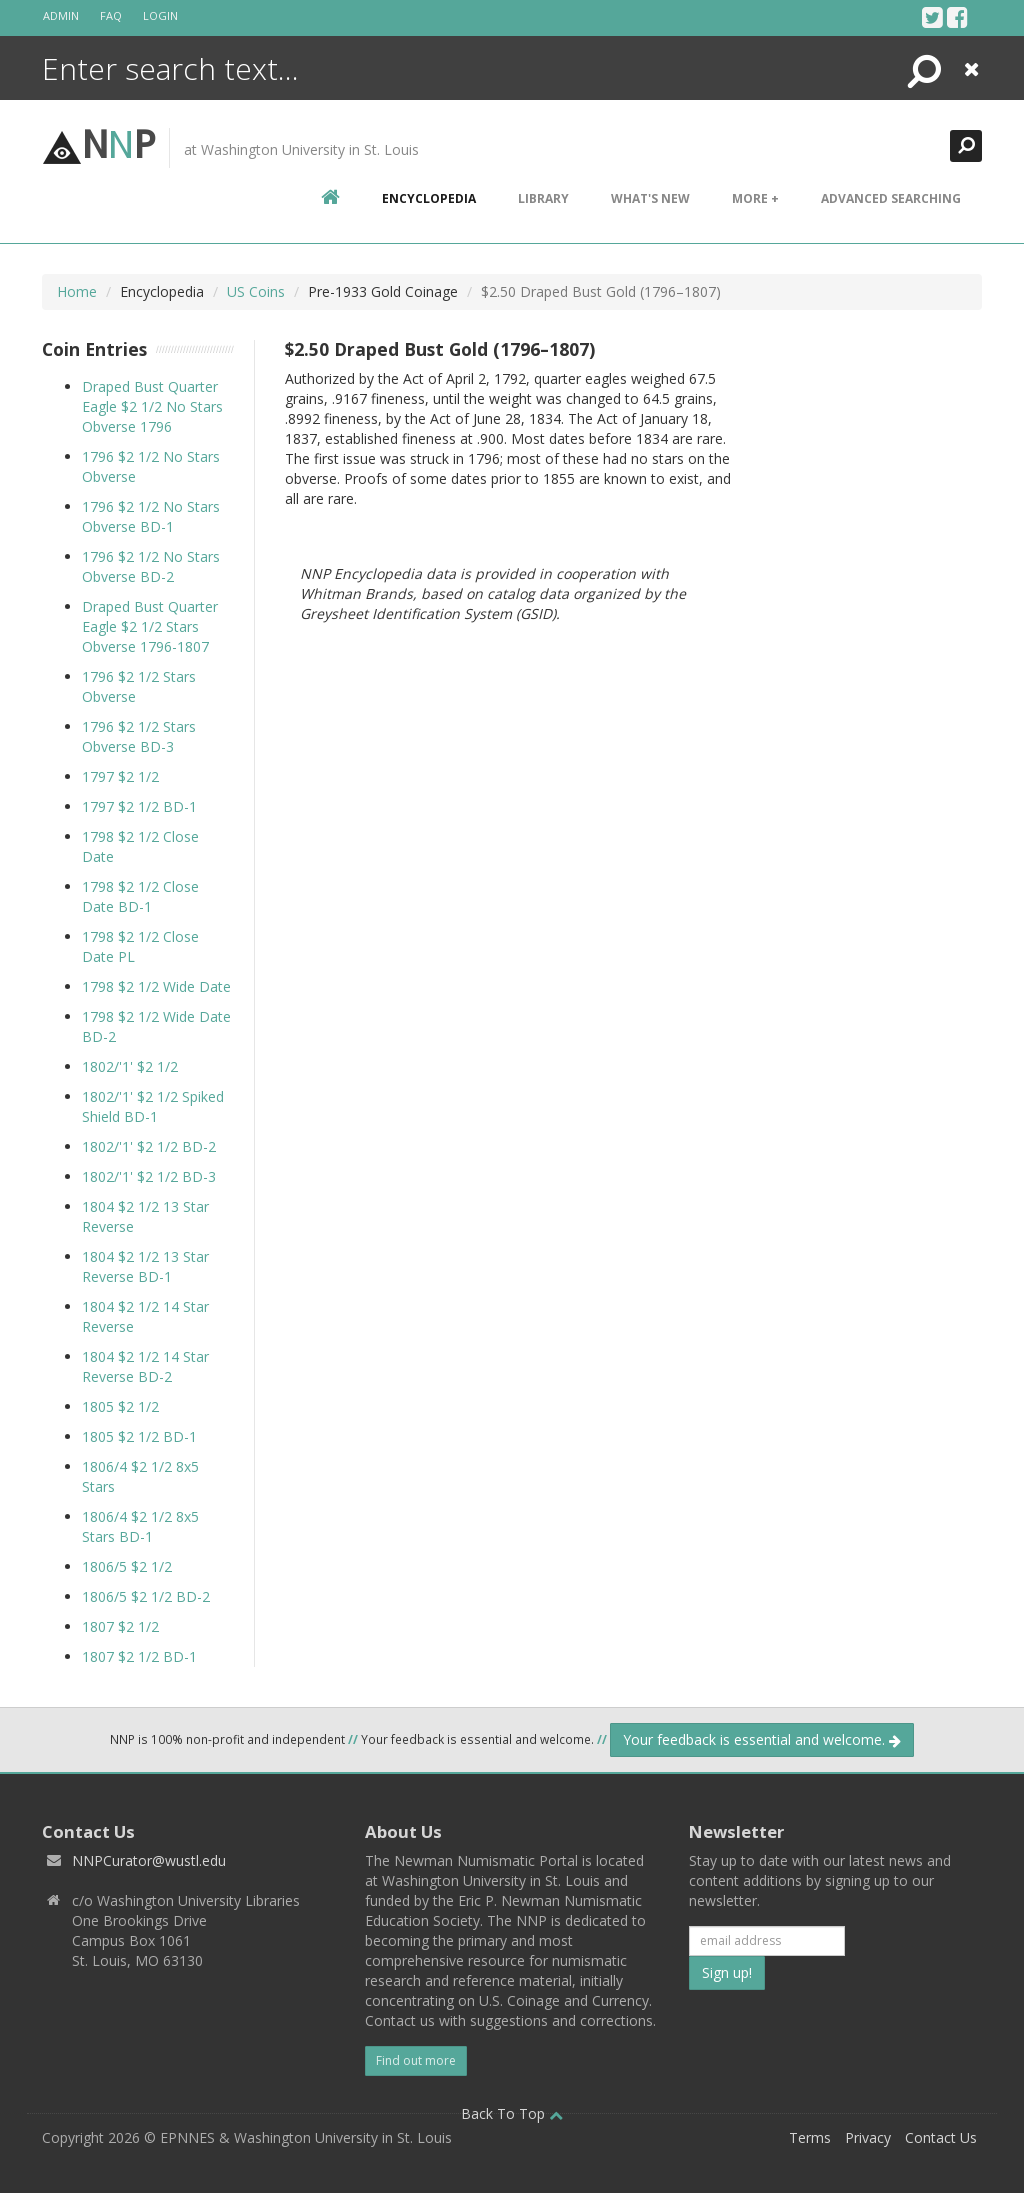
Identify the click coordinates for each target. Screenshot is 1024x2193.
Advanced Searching (891, 198)
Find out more (416, 2060)
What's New (650, 198)
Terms (810, 2137)
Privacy (868, 2137)
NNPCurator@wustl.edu (149, 1860)
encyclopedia (429, 198)
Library (543, 198)
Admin (61, 15)
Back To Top (512, 2113)
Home (77, 291)
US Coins (256, 291)
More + (755, 198)
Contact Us (941, 2137)
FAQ (111, 15)
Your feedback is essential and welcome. (762, 1739)
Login (160, 15)
